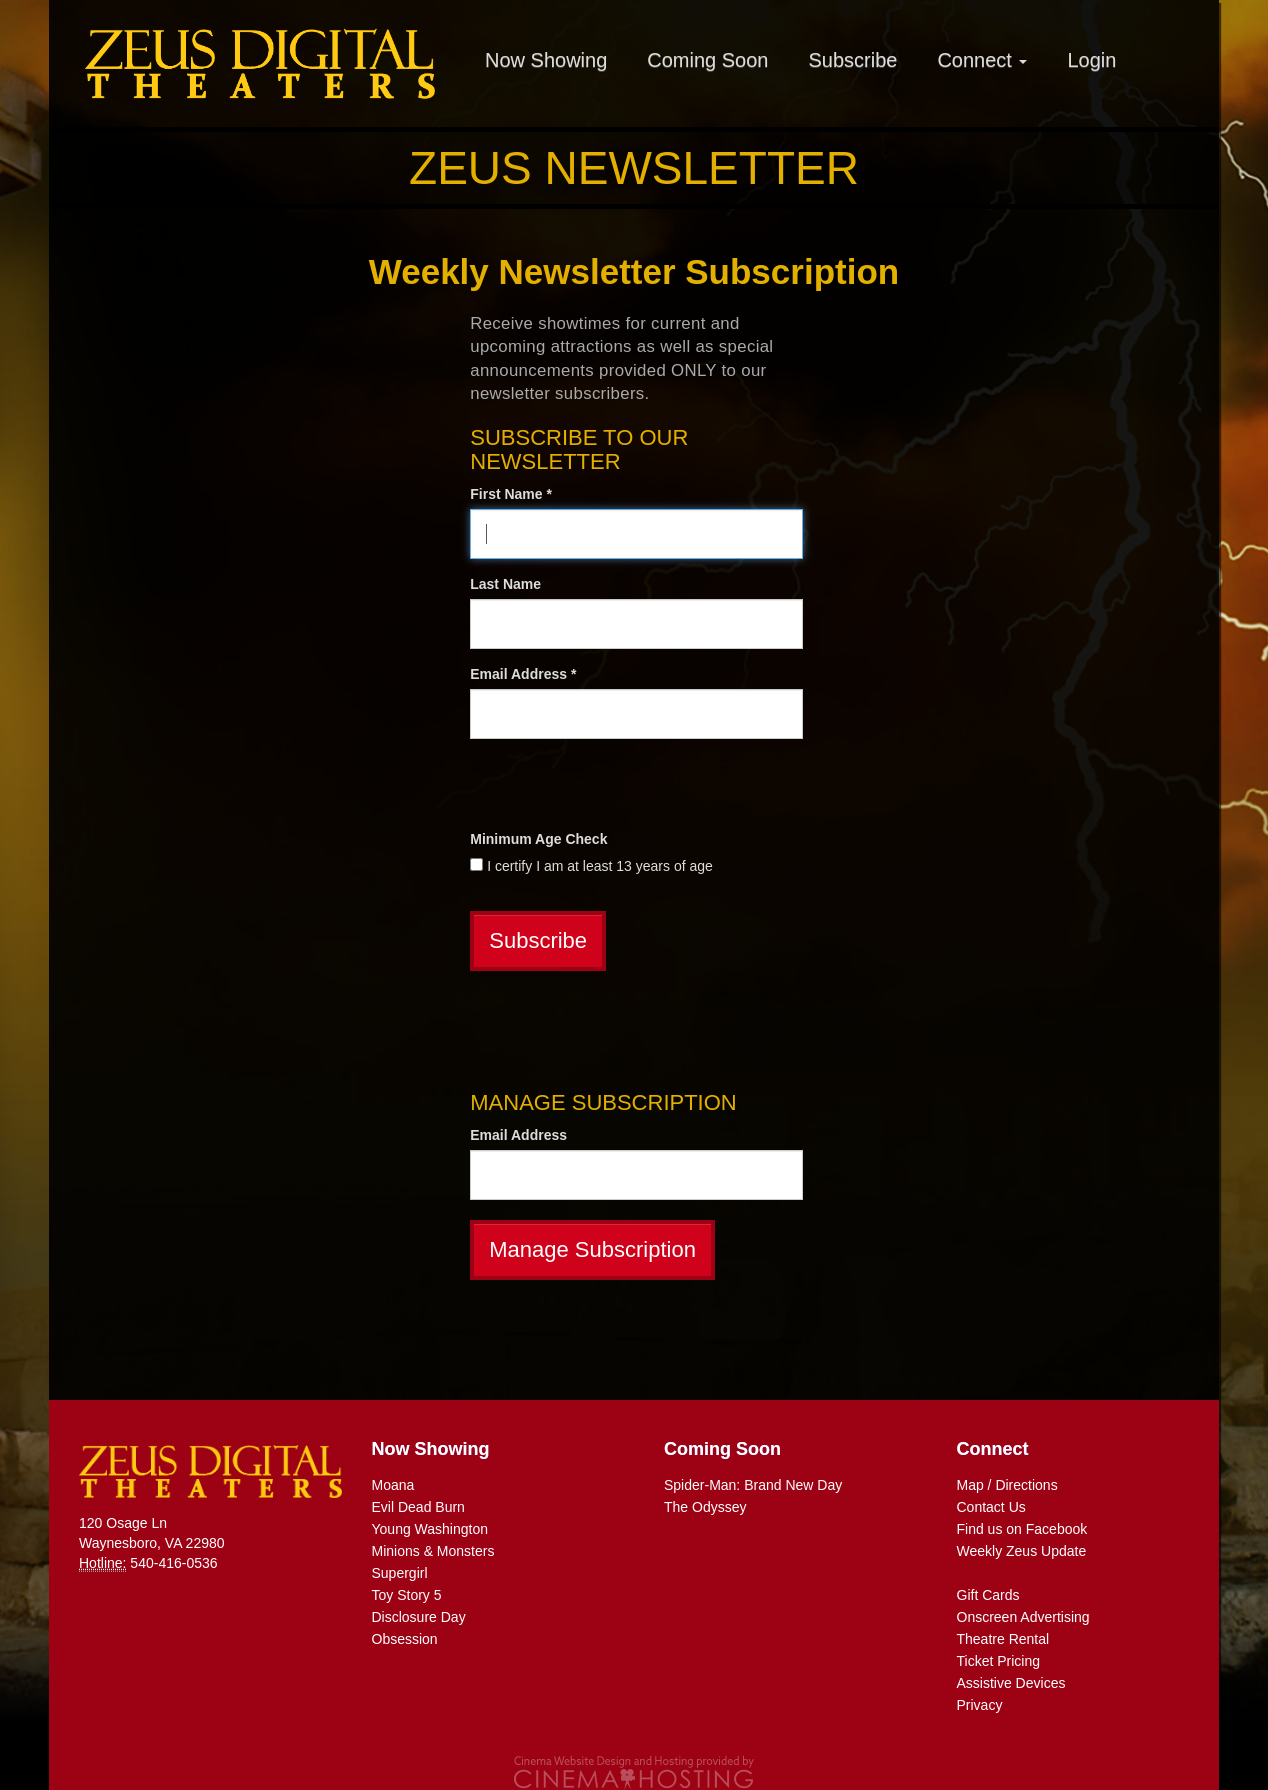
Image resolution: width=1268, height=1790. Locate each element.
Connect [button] (982, 60)
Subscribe (852, 60)
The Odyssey (705, 1507)
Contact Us (991, 1507)
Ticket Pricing (999, 1661)
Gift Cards (988, 1595)
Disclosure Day (419, 1617)
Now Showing (546, 60)
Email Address (518, 1135)
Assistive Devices (1011, 1683)
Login (1091, 60)
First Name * (511, 494)
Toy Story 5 (407, 1595)
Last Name (505, 584)
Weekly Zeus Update (1022, 1551)
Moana (393, 1485)
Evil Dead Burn (418, 1507)
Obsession (405, 1639)
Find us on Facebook (1022, 1529)
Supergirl (400, 1573)
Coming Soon (707, 60)
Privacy (980, 1705)
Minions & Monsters (433, 1551)
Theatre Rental (1003, 1639)
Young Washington (430, 1529)
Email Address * (523, 674)
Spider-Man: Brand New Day (753, 1485)
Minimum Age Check (538, 839)
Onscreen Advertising (1023, 1617)
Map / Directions (1007, 1485)
